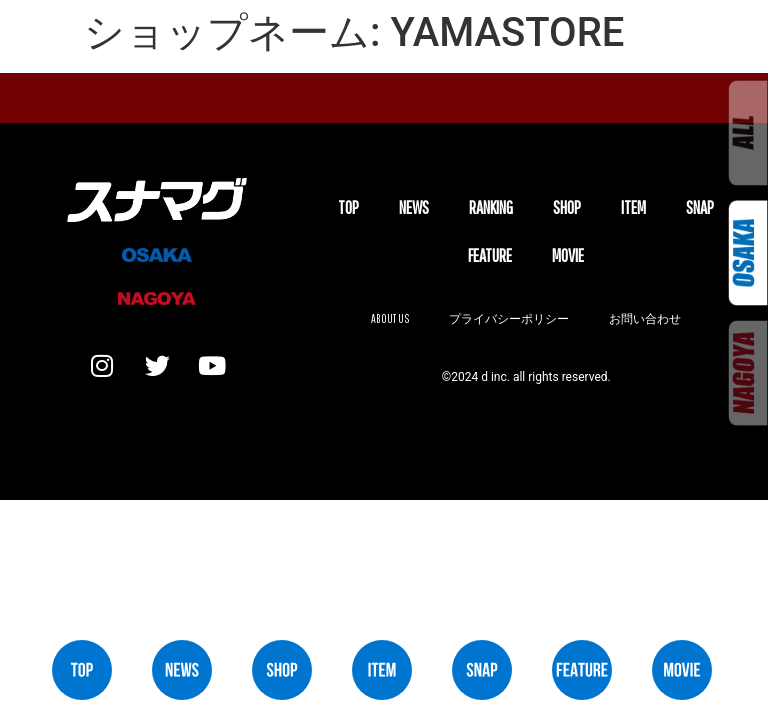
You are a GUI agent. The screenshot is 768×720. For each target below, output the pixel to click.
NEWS (414, 207)
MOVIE (568, 255)
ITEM (633, 207)
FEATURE (490, 255)
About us (390, 318)
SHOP (567, 207)
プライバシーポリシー (509, 318)
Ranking (491, 207)
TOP (348, 207)
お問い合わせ (645, 318)
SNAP (700, 207)
